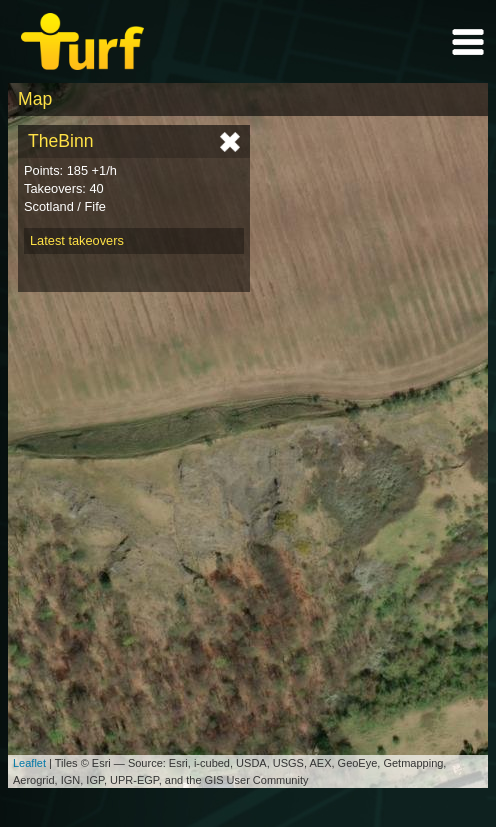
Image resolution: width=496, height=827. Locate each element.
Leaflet (29, 763)
